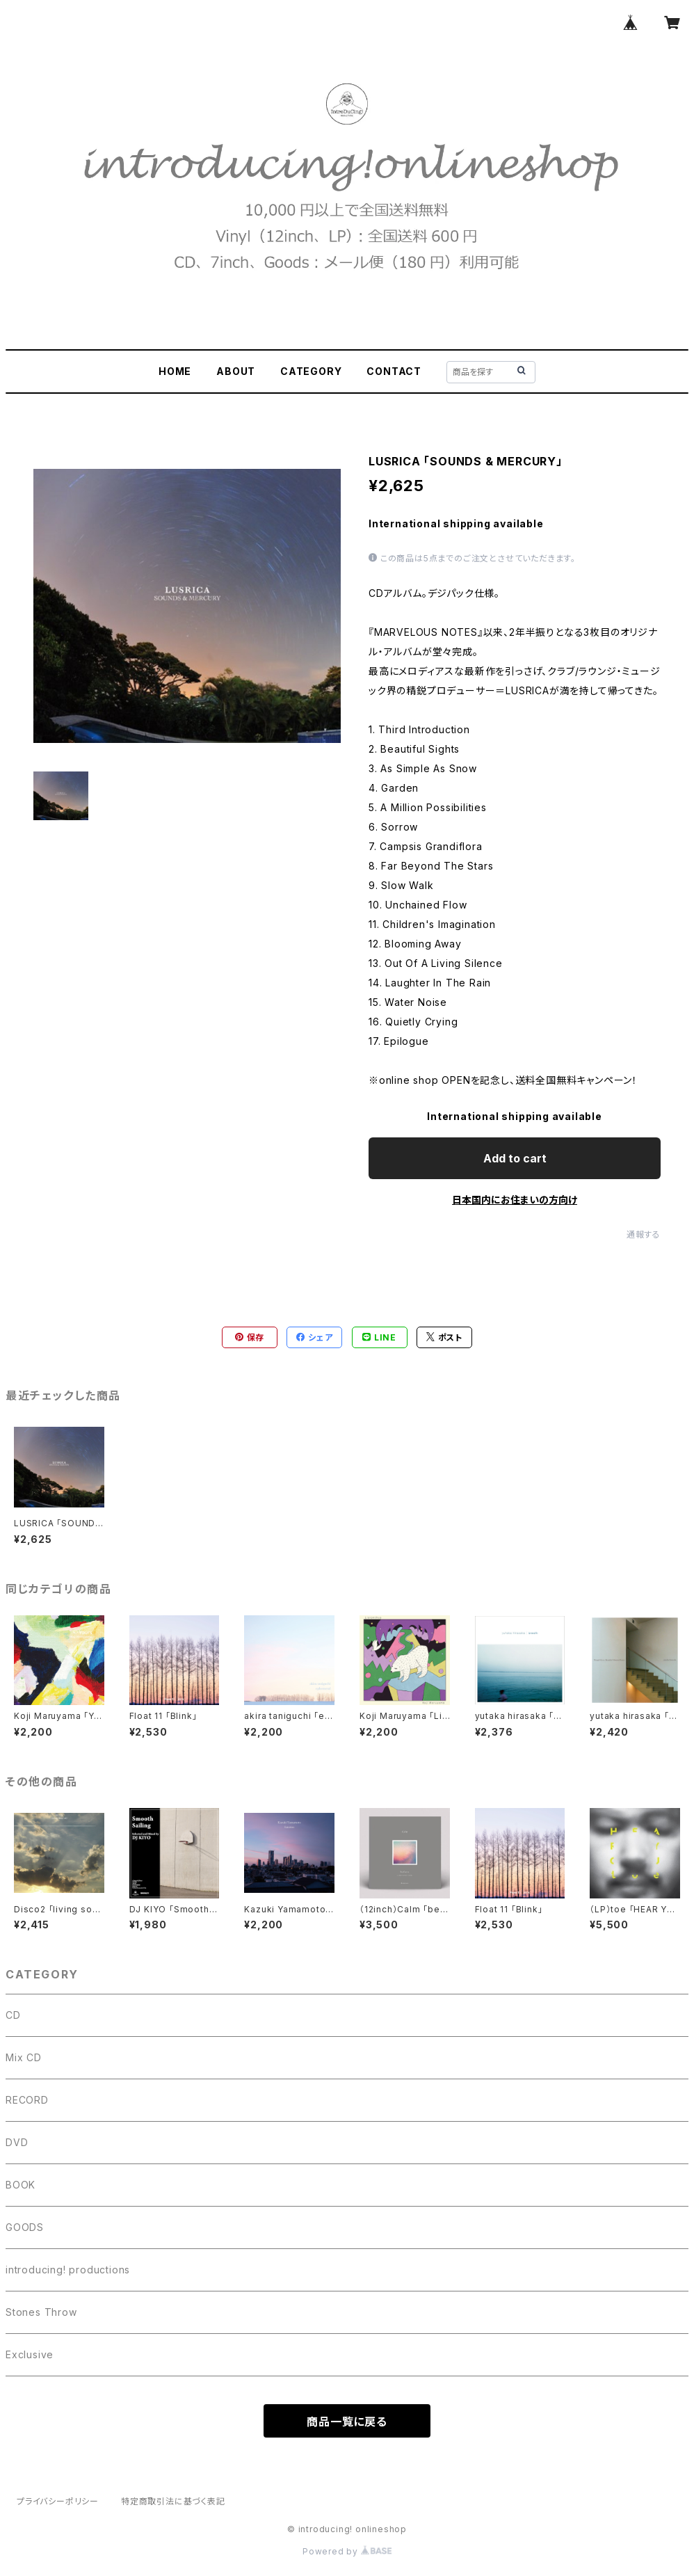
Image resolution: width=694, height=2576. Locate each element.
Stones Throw (41, 2312)
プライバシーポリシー (58, 2501)
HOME (175, 371)
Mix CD (24, 2057)
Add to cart (515, 1158)
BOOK (20, 2185)
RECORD (27, 2100)
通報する (644, 1234)
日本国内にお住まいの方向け (514, 1200)
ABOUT (235, 371)
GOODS (25, 2227)
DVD (17, 2142)
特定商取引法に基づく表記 (173, 2501)
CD (13, 2015)
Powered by (347, 2551)
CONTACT (393, 371)
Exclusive (30, 2354)
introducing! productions (68, 2269)
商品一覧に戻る (347, 2422)
